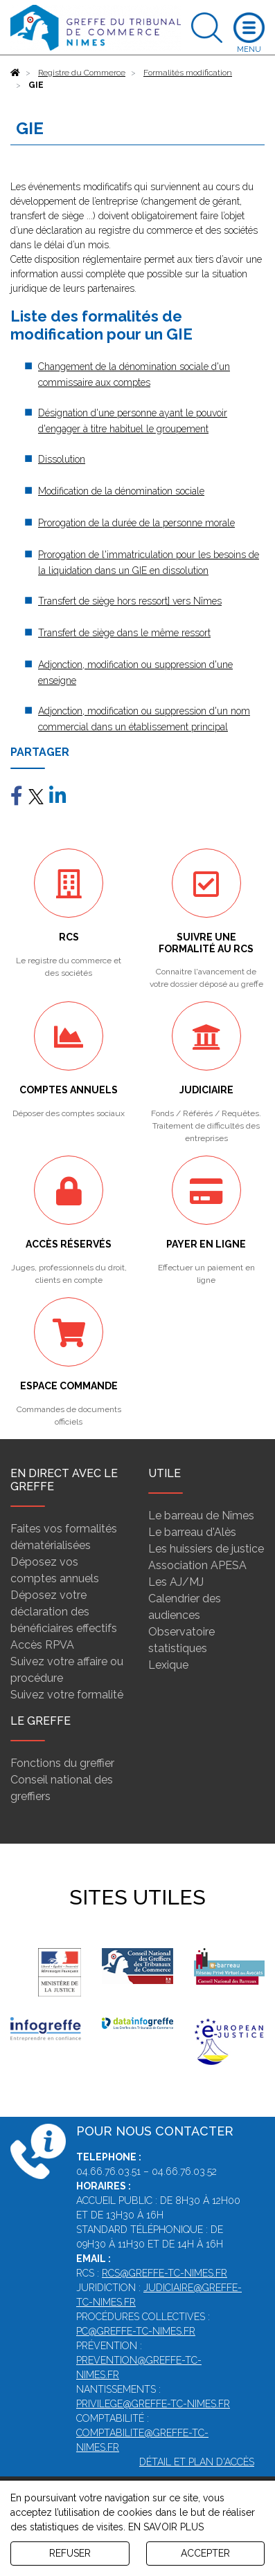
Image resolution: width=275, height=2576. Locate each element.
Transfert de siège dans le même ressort (124, 632)
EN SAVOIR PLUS (166, 2526)
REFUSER (70, 2553)
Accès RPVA (42, 1644)
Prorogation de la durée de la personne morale (136, 522)
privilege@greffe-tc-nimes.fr (153, 2403)
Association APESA (197, 1565)
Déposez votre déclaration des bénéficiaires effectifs (63, 1611)
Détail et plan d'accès (196, 2461)
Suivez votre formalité (66, 1694)
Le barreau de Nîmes (201, 1515)
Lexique (168, 1664)
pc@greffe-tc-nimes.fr (135, 2331)
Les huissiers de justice (206, 1548)
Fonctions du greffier (62, 1763)
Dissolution (61, 459)
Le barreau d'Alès (192, 1532)
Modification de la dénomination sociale (121, 491)
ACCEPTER (205, 2553)
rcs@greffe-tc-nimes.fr (164, 2273)
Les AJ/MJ (176, 1581)
